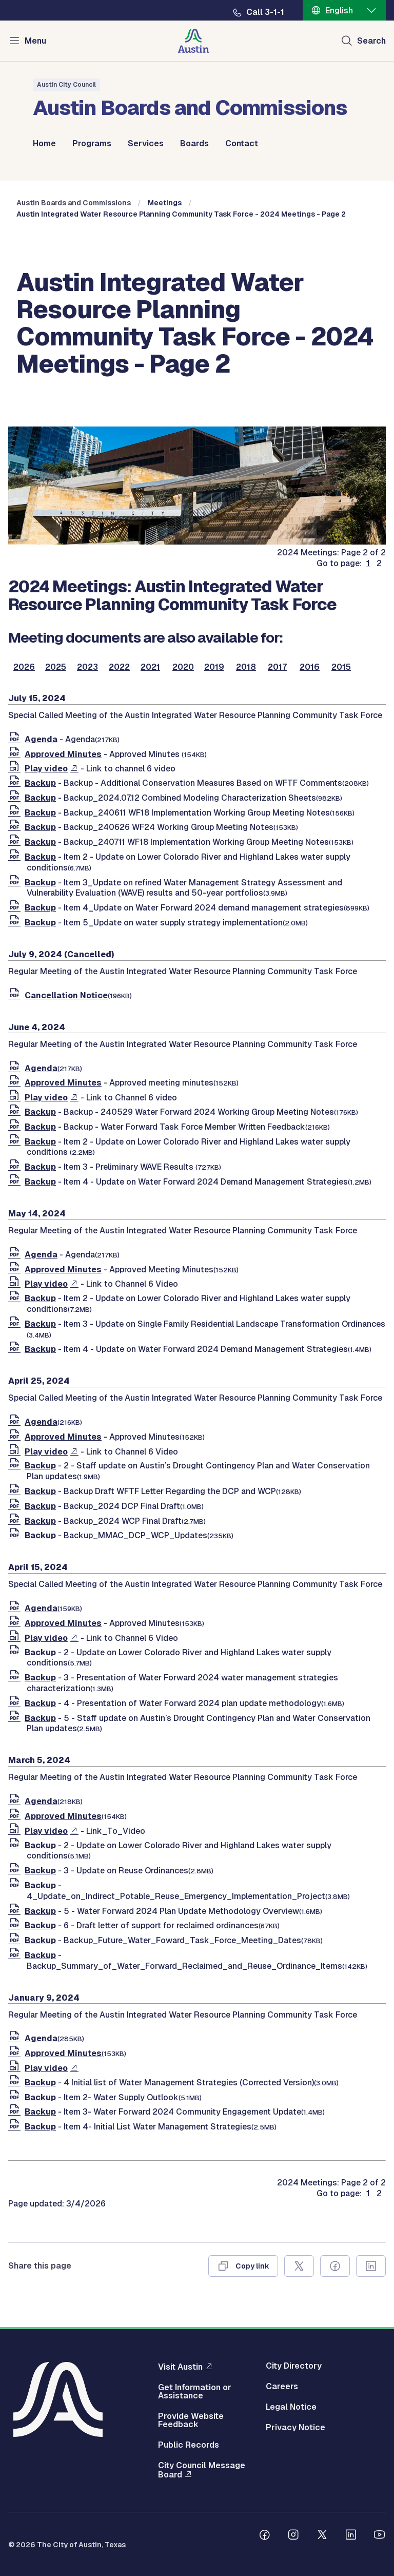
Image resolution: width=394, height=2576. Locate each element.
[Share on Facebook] (335, 2266)
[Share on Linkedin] (371, 2266)
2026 (24, 667)
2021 (150, 667)
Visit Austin (180, 2366)
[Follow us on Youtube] (379, 2536)
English (339, 10)
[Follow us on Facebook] (265, 2536)
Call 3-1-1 (265, 12)
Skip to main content (41, 0)
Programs (91, 144)
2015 (341, 667)
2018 (246, 667)
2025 (55, 667)
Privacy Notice (295, 2428)
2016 (310, 667)
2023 (87, 667)
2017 (277, 667)
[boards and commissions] (197, 541)
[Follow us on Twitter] (322, 2536)
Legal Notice (291, 2407)
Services (146, 144)
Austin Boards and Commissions (73, 202)
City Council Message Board (201, 2470)
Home (44, 144)
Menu (35, 40)
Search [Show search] (371, 40)
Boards (194, 144)
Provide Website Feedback (191, 2420)
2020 (183, 667)
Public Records (188, 2445)
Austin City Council (66, 85)
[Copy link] (243, 2266)
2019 (214, 667)
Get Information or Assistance (194, 2392)
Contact (241, 144)
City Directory (294, 2366)
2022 (119, 667)
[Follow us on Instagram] (293, 2536)
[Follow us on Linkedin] (351, 2536)
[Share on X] (299, 2266)
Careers (282, 2387)
